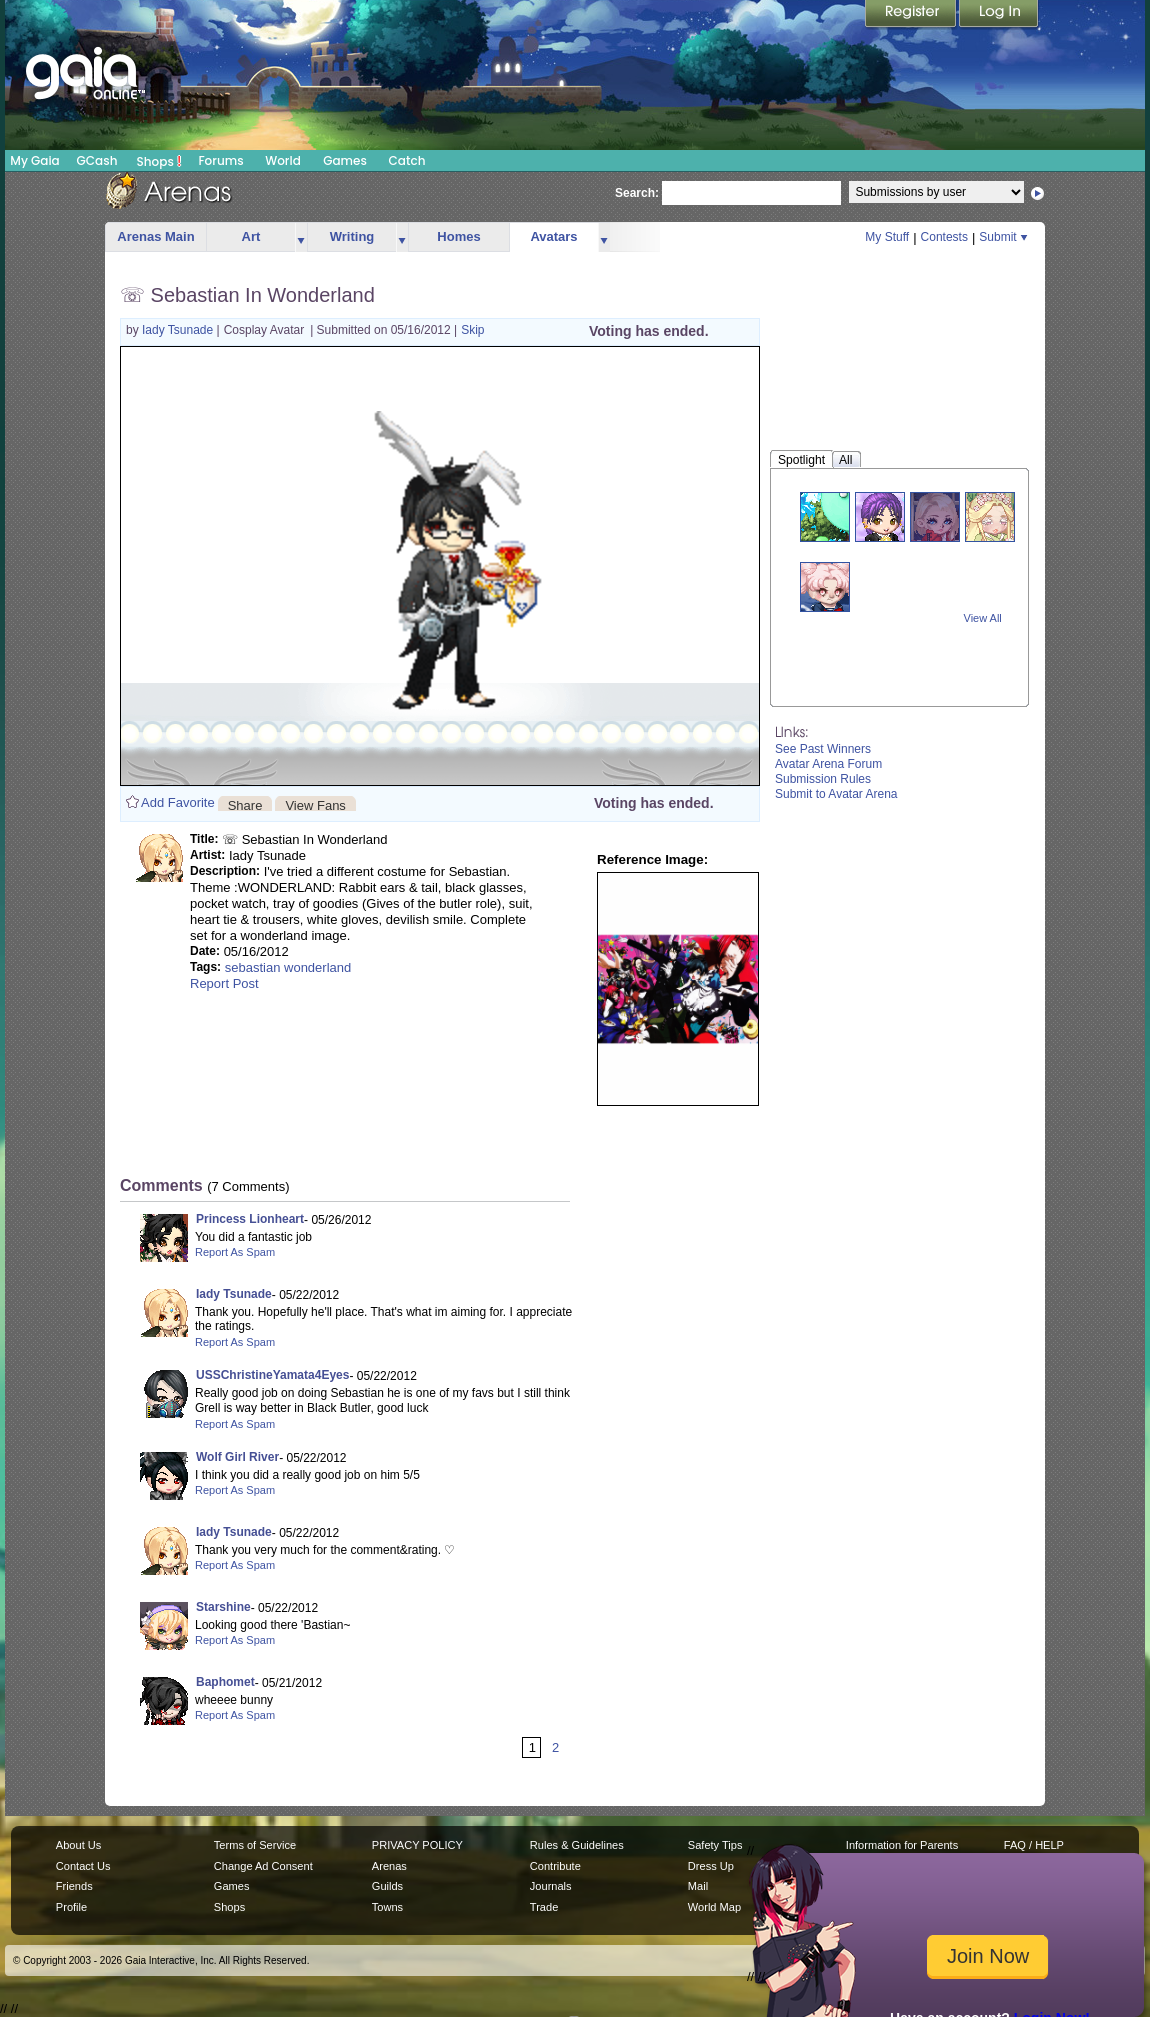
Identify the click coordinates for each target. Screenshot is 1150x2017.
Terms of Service (255, 1845)
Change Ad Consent (263, 1866)
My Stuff (887, 237)
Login (999, 15)
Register (912, 15)
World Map (714, 1907)
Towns (387, 1907)
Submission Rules (823, 779)
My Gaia (34, 160)
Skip (472, 330)
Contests (944, 237)
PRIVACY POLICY (417, 1845)
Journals (551, 1886)
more (301, 237)
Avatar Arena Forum (828, 764)
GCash (97, 160)
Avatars (553, 236)
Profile (71, 1907)
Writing (352, 236)
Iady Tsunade (179, 330)
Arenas (389, 1866)
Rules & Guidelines (577, 1845)
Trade (544, 1907)
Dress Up (711, 1866)
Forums (220, 160)
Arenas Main (155, 236)
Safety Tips (715, 1845)
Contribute (555, 1866)
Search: (637, 193)
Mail (698, 1886)
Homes (458, 236)
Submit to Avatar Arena (836, 794)
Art (251, 236)
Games (345, 160)
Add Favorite (178, 802)
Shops (159, 161)
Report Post (224, 983)
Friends (74, 1886)
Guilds (387, 1886)
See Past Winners (823, 749)
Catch (407, 160)
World (283, 160)
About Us (78, 1845)
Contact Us (83, 1866)
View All (983, 618)
